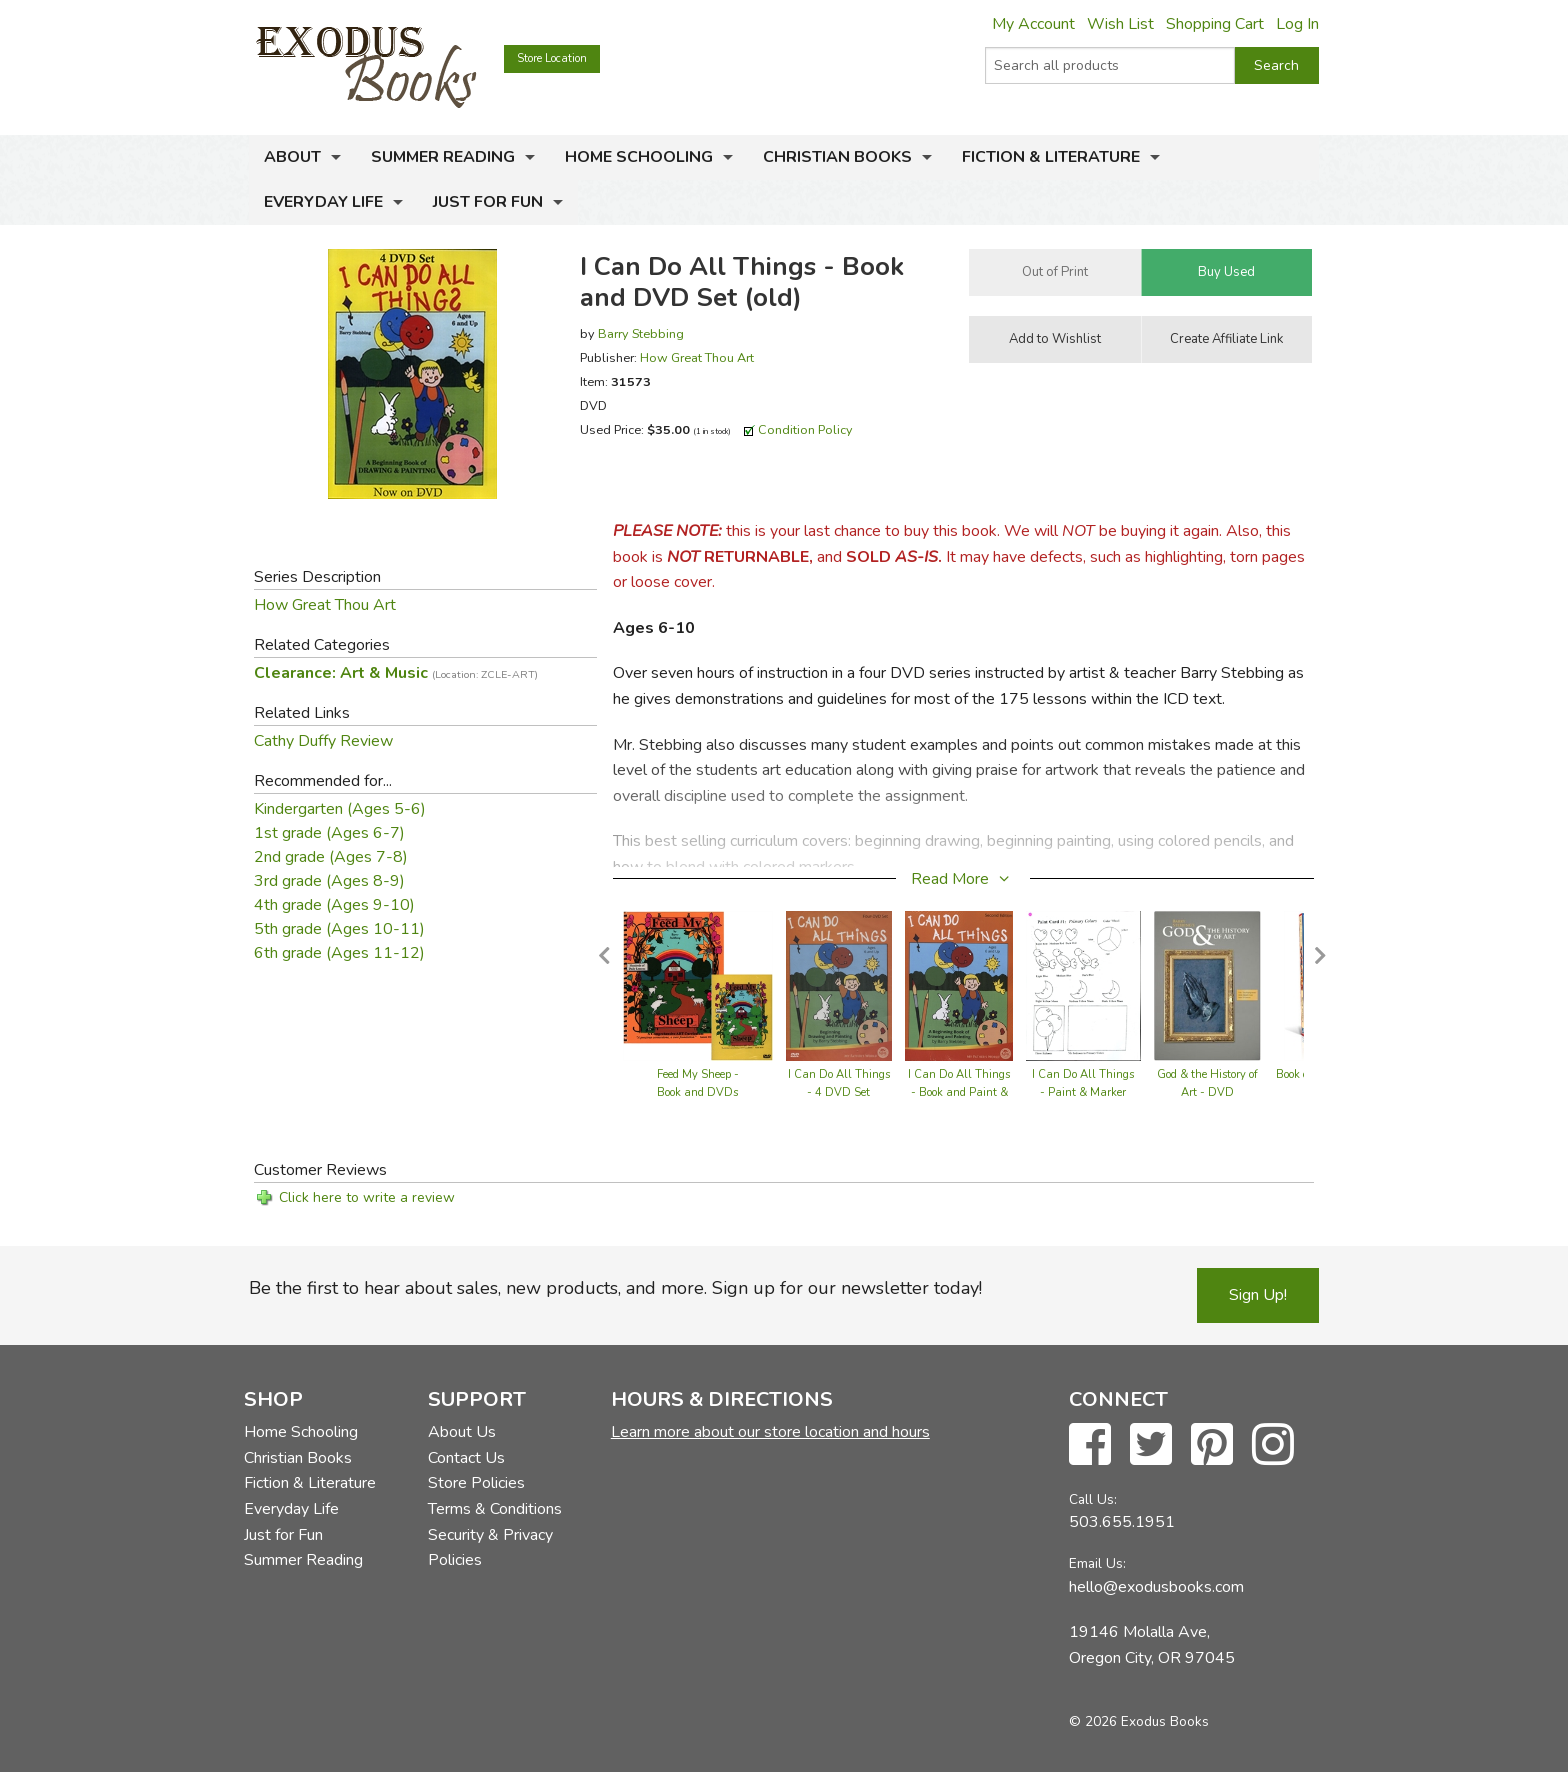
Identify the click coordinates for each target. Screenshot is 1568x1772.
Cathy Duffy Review (323, 741)
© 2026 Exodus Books (1139, 1721)
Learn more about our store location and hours (770, 1432)
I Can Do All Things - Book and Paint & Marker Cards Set (959, 1092)
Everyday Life (323, 202)
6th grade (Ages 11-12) (339, 953)
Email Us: (1097, 1563)
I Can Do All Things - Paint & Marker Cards (1083, 1092)
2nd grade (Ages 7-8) (331, 857)
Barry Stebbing (641, 333)
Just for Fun (488, 202)
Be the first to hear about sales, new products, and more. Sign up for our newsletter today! (615, 1288)
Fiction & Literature (1051, 157)
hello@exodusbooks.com (1156, 1587)
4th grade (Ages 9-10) (334, 905)
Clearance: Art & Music (396, 673)
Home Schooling (639, 157)
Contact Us (466, 1458)
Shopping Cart (1215, 24)
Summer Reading (443, 157)
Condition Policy (805, 429)
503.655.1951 (1122, 1522)
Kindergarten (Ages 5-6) (340, 809)
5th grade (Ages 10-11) (339, 929)
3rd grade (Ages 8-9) (329, 881)
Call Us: (1093, 1499)
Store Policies (476, 1483)
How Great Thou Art (697, 357)
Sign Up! (1258, 1295)
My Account (1033, 24)
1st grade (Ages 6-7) (329, 833)
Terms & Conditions (495, 1509)
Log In (1297, 24)
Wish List (1120, 24)
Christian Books (837, 157)
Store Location (552, 58)
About (292, 157)
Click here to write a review (367, 1197)
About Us (462, 1432)
